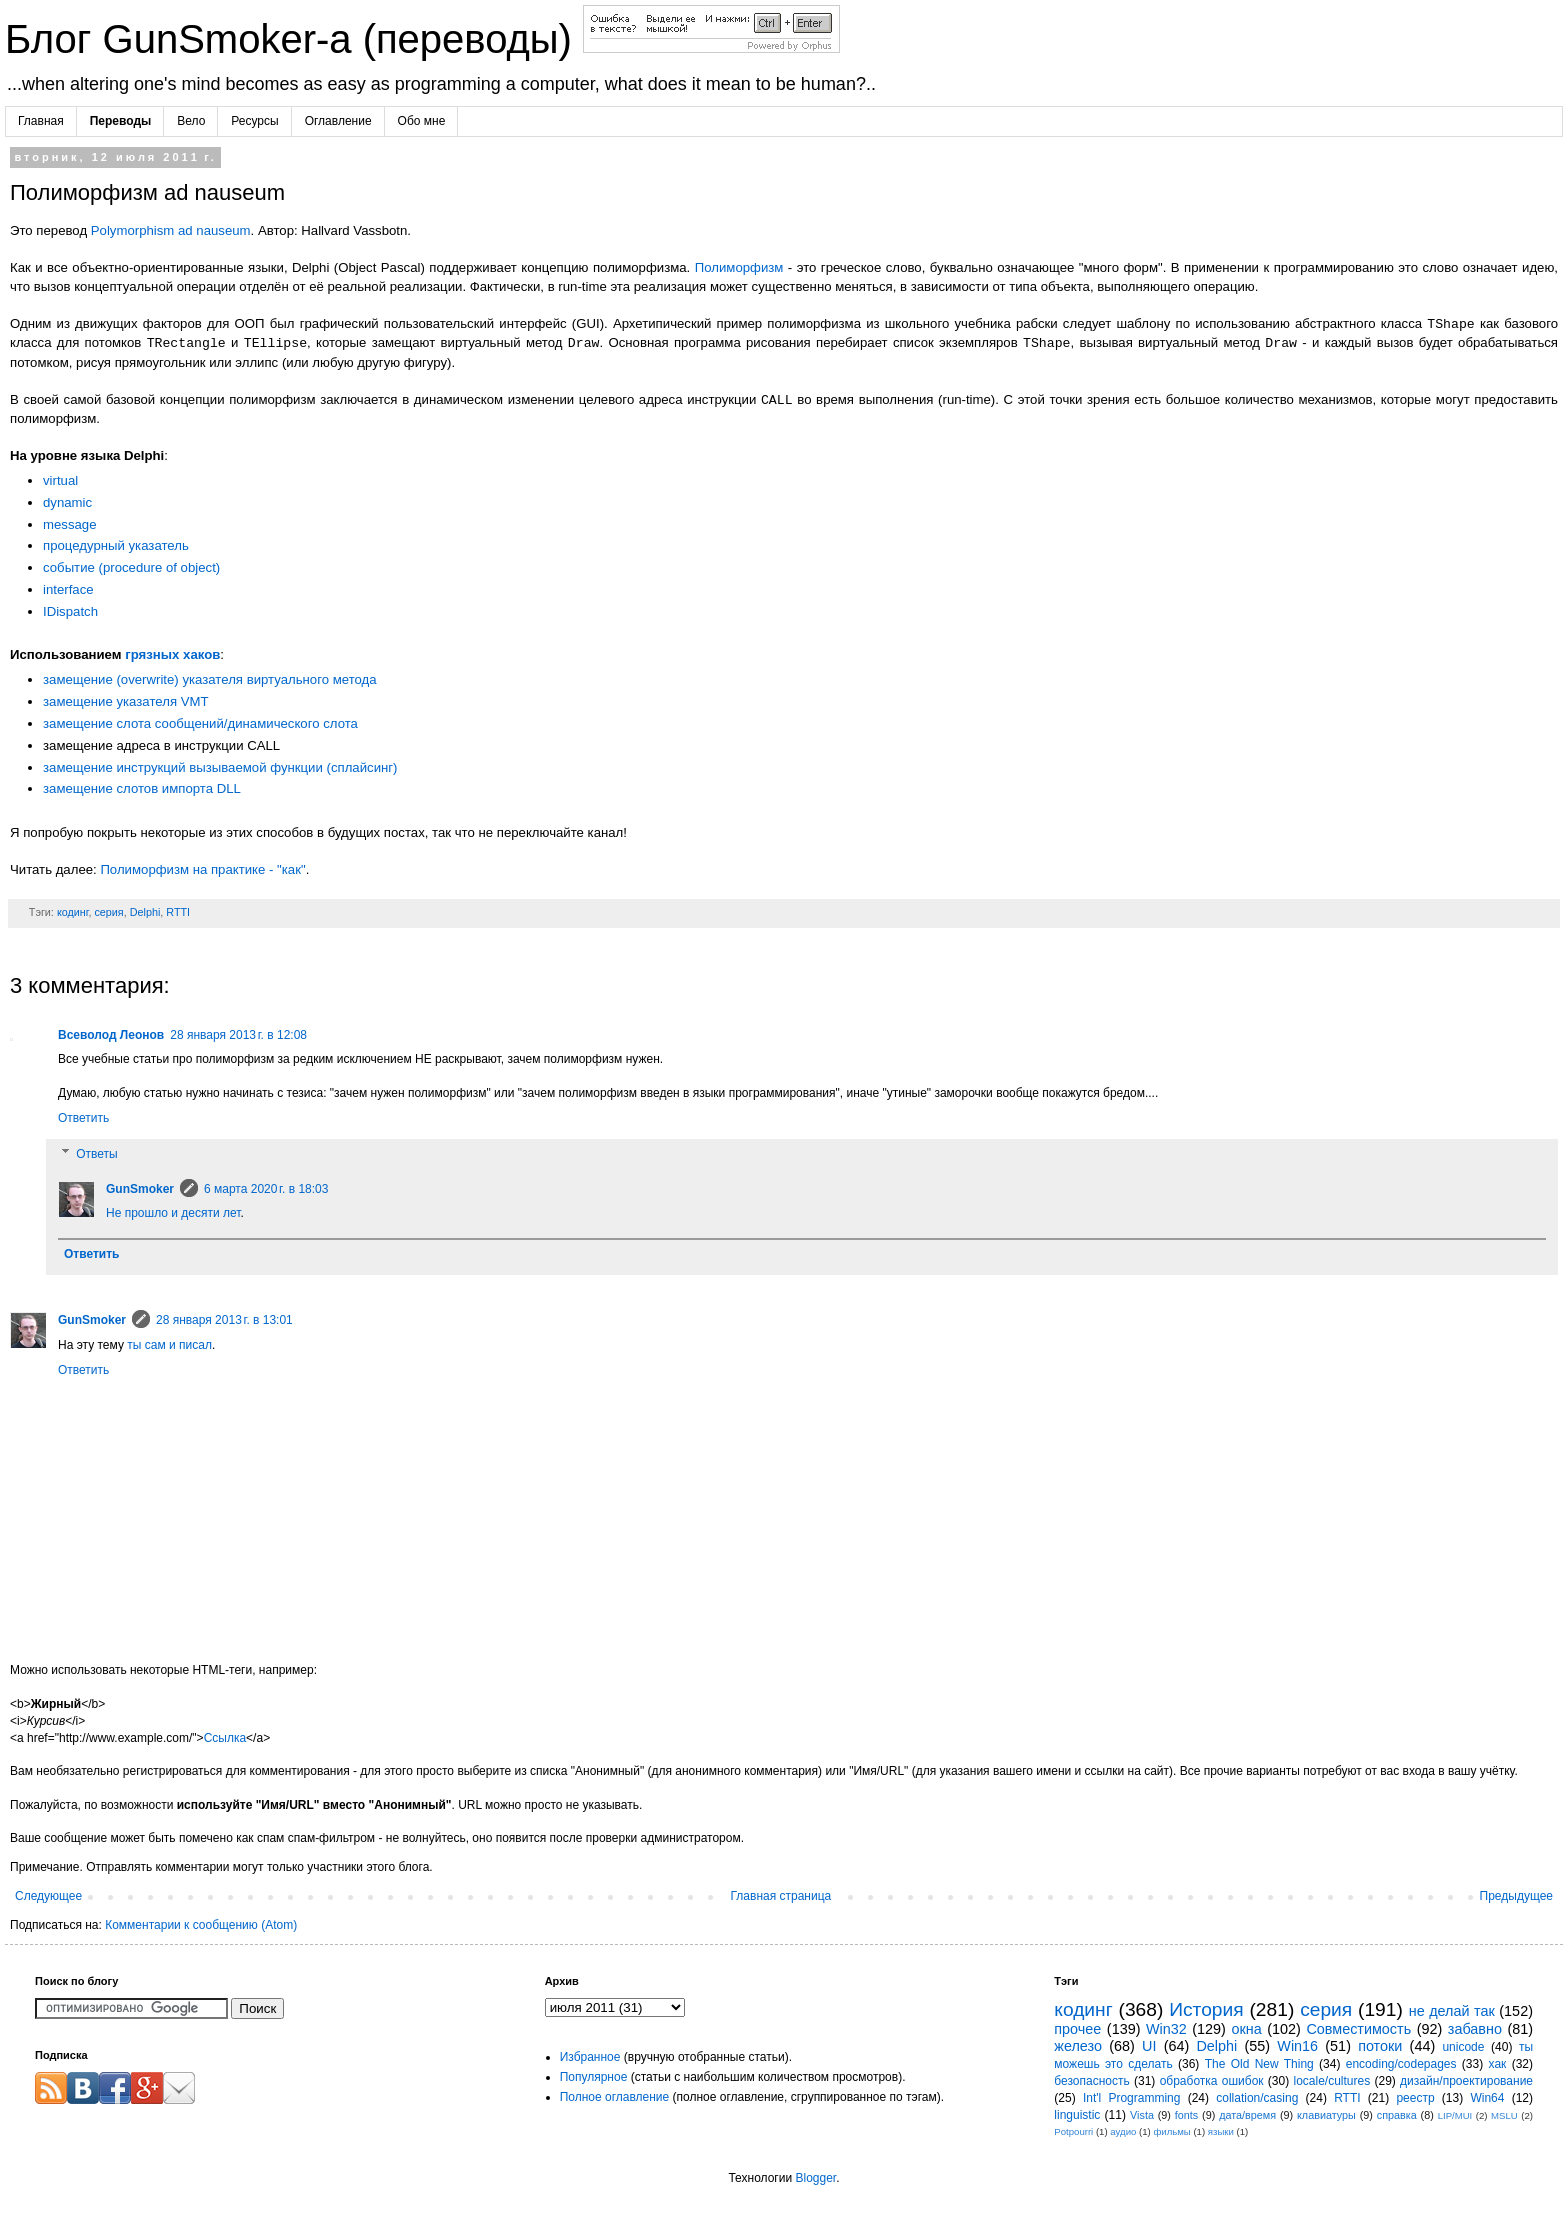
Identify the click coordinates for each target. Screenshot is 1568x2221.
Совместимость (1358, 2029)
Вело (191, 121)
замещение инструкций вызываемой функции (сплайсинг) (220, 767)
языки (1221, 2131)
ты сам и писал (169, 1345)
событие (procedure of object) (131, 567)
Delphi (145, 912)
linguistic (1077, 2115)
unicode (1463, 2047)
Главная (41, 121)
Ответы (96, 1154)
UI (1149, 2046)
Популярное (594, 2077)
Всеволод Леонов (111, 1035)
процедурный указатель (116, 545)
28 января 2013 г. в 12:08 (238, 1035)
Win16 (1297, 2046)
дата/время (1247, 2115)
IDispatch (70, 611)
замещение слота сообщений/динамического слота (200, 723)
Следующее (48, 1896)
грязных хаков (172, 654)
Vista (1142, 2115)
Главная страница (781, 1896)
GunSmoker (140, 1189)
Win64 (1487, 2098)
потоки (1380, 2046)
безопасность (1091, 2081)
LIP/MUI (1455, 2115)
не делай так (1452, 2011)
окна (1246, 2029)
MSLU (1504, 2115)
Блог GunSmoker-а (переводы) (294, 39)
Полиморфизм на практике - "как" (202, 869)
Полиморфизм (739, 267)
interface (68, 589)
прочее (1077, 2029)
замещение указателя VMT (126, 701)
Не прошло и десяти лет (173, 1213)
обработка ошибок (1212, 2081)
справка (1397, 2115)
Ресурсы (254, 121)
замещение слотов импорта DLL (142, 788)
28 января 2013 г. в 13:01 (224, 1320)
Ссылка (225, 1738)
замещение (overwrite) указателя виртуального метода (210, 679)
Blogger (815, 2178)
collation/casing (1257, 2098)
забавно (1475, 2029)
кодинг (73, 912)
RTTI (178, 912)
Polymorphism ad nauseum (171, 230)
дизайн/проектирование (1466, 2081)
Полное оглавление (615, 2097)
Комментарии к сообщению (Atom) (201, 1925)
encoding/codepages (1401, 2064)
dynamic (67, 502)
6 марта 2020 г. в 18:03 (266, 1189)
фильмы (1171, 2131)
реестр (1415, 2098)
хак (1498, 2064)
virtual (60, 480)
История (1206, 2009)
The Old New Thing (1259, 2064)
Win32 (1166, 2029)
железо (1078, 2046)
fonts (1186, 2115)
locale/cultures (1331, 2081)
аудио (1123, 2131)
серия (108, 912)
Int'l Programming (1132, 2098)
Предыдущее (1516, 1896)
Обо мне (422, 121)
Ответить (83, 1118)
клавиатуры (1326, 2115)
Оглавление (338, 121)
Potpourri (1073, 2131)
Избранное (590, 2057)
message (70, 524)
